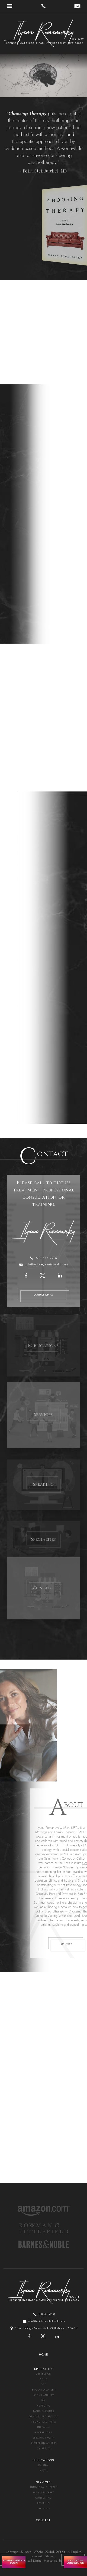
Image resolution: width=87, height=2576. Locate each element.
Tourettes (44, 2448)
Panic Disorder (43, 2411)
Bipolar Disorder (43, 2390)
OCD (43, 2384)
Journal (43, 2465)
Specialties (43, 2369)
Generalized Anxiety (43, 2416)
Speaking (43, 2503)
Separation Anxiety (43, 2443)
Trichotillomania (43, 2422)
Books (43, 2470)
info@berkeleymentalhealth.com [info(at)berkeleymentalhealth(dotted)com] (47, 1264)
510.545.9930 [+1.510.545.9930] (46, 1258)
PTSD (44, 2400)
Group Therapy (43, 2492)
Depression (43, 2374)
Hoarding (44, 2406)
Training (43, 2508)
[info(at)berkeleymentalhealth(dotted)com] (77, 6)
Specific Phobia (43, 2438)
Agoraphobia (43, 2432)
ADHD (43, 2379)
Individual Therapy (43, 2487)
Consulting (43, 2498)
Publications (43, 2460)
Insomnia (43, 2427)
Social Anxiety (43, 2395)
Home (43, 2354)
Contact (43, 2520)
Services (43, 2482)
